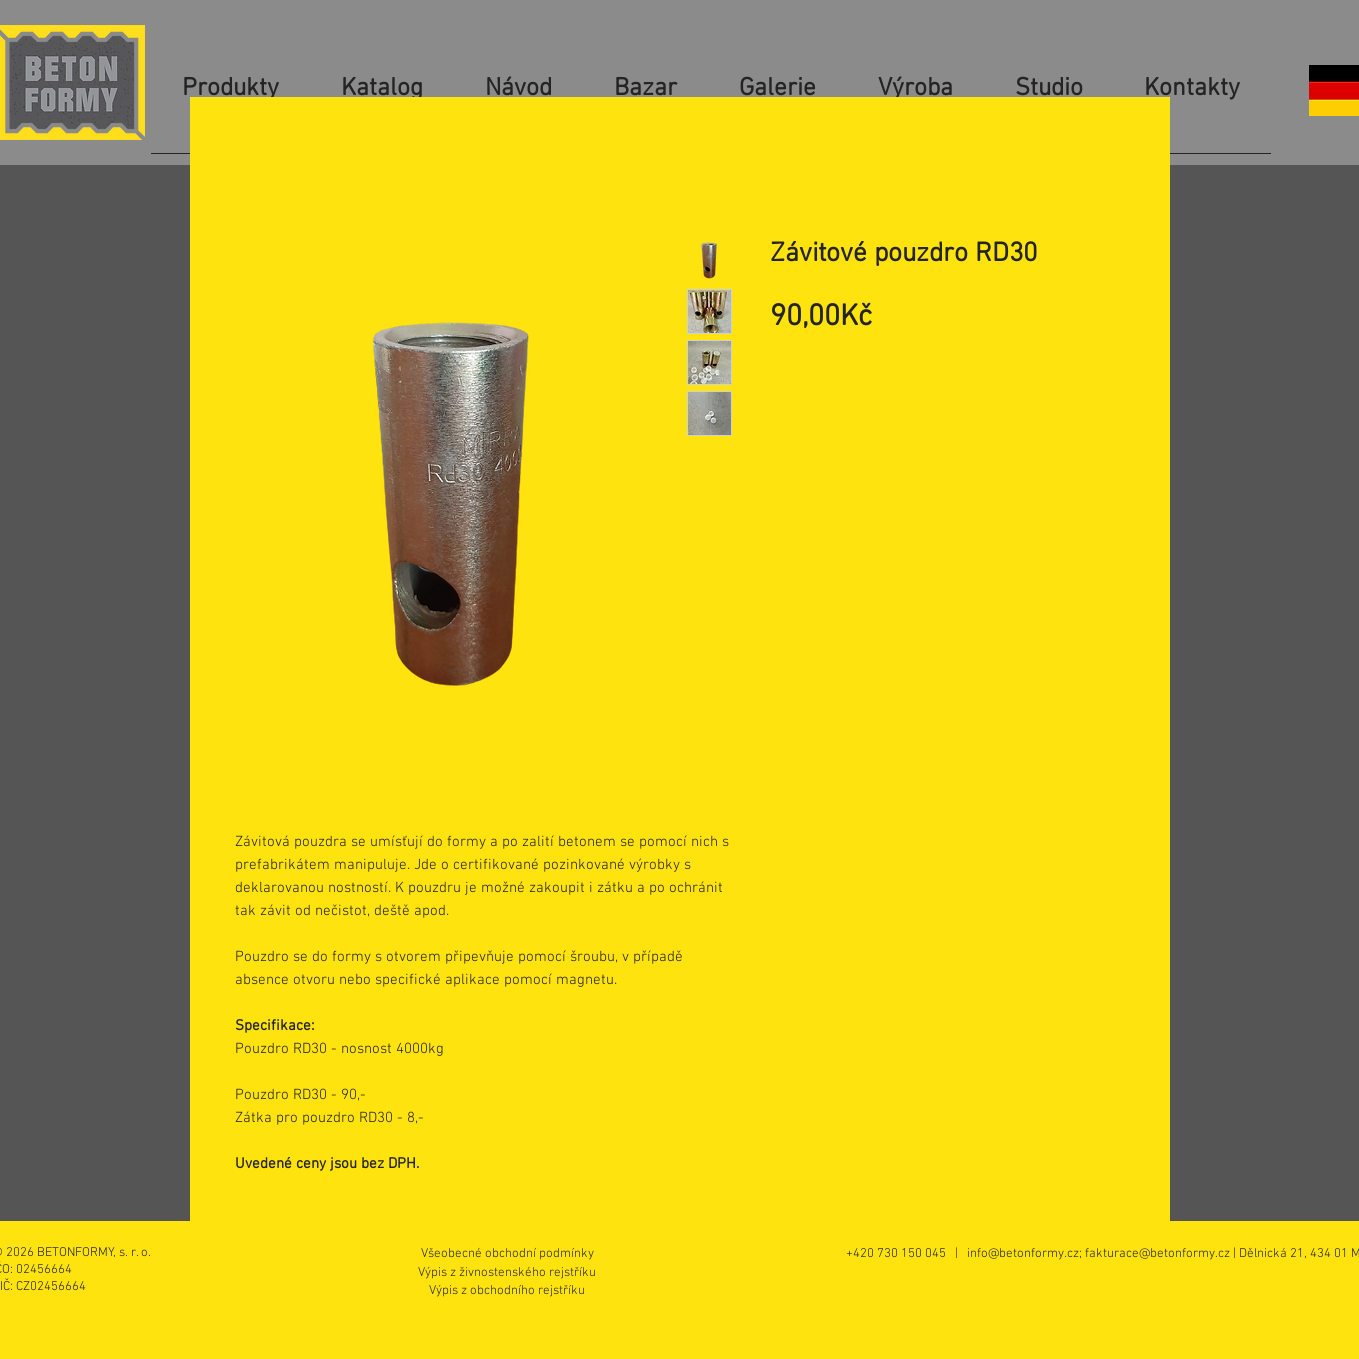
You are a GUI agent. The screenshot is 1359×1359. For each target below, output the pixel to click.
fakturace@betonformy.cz (1157, 1254)
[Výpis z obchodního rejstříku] (507, 1290)
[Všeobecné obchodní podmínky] (507, 1253)
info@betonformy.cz (1023, 1254)
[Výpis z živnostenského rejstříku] (507, 1272)
